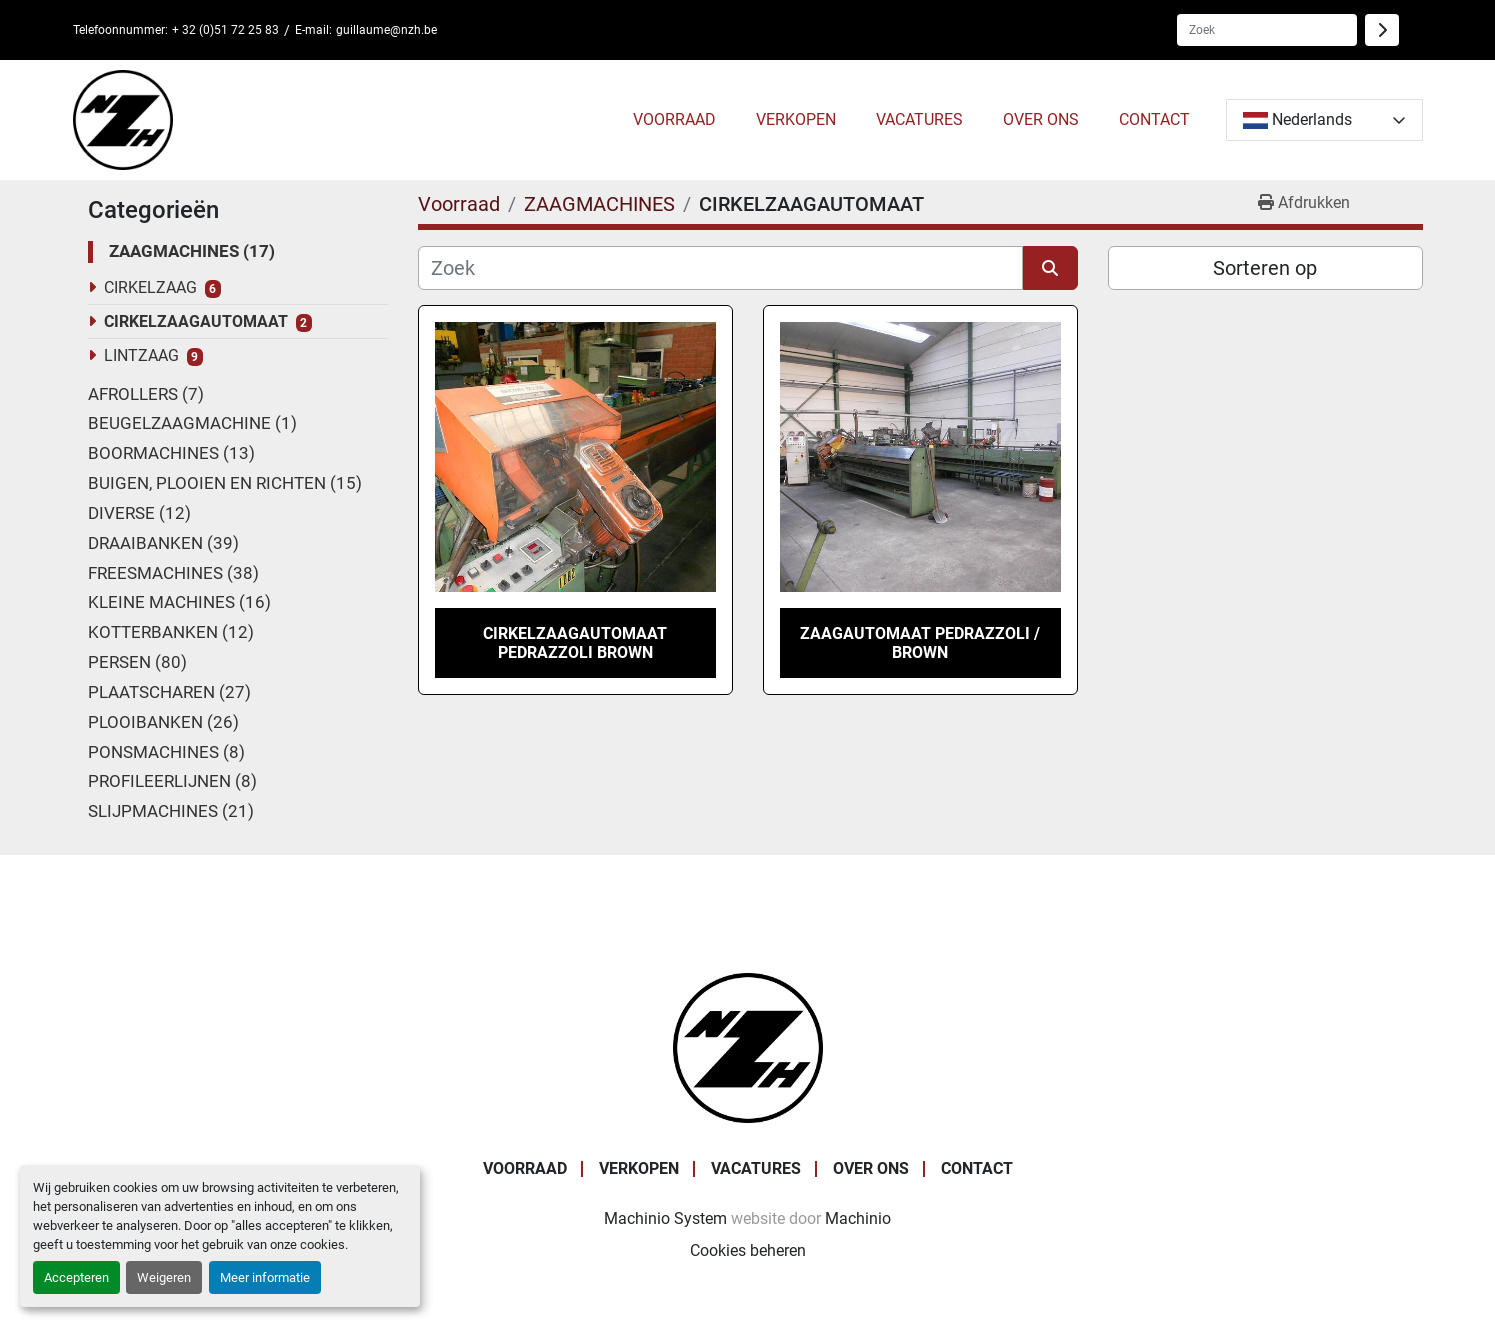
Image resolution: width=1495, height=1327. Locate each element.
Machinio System (665, 1218)
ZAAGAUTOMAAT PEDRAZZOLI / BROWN (920, 643)
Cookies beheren (748, 1250)
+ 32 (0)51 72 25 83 (225, 30)
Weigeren (164, 1277)
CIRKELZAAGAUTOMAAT (196, 321)
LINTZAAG (141, 355)
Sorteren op (1265, 268)
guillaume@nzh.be (386, 30)
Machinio (858, 1218)
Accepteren (76, 1277)
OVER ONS (1041, 119)
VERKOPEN (796, 119)
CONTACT (1154, 119)
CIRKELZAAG (150, 287)
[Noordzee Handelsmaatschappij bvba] (748, 1046)
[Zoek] (720, 268)
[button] (674, 120)
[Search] (1267, 30)
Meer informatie (265, 1277)
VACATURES (919, 119)
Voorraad (674, 119)
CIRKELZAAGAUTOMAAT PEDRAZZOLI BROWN (575, 643)
